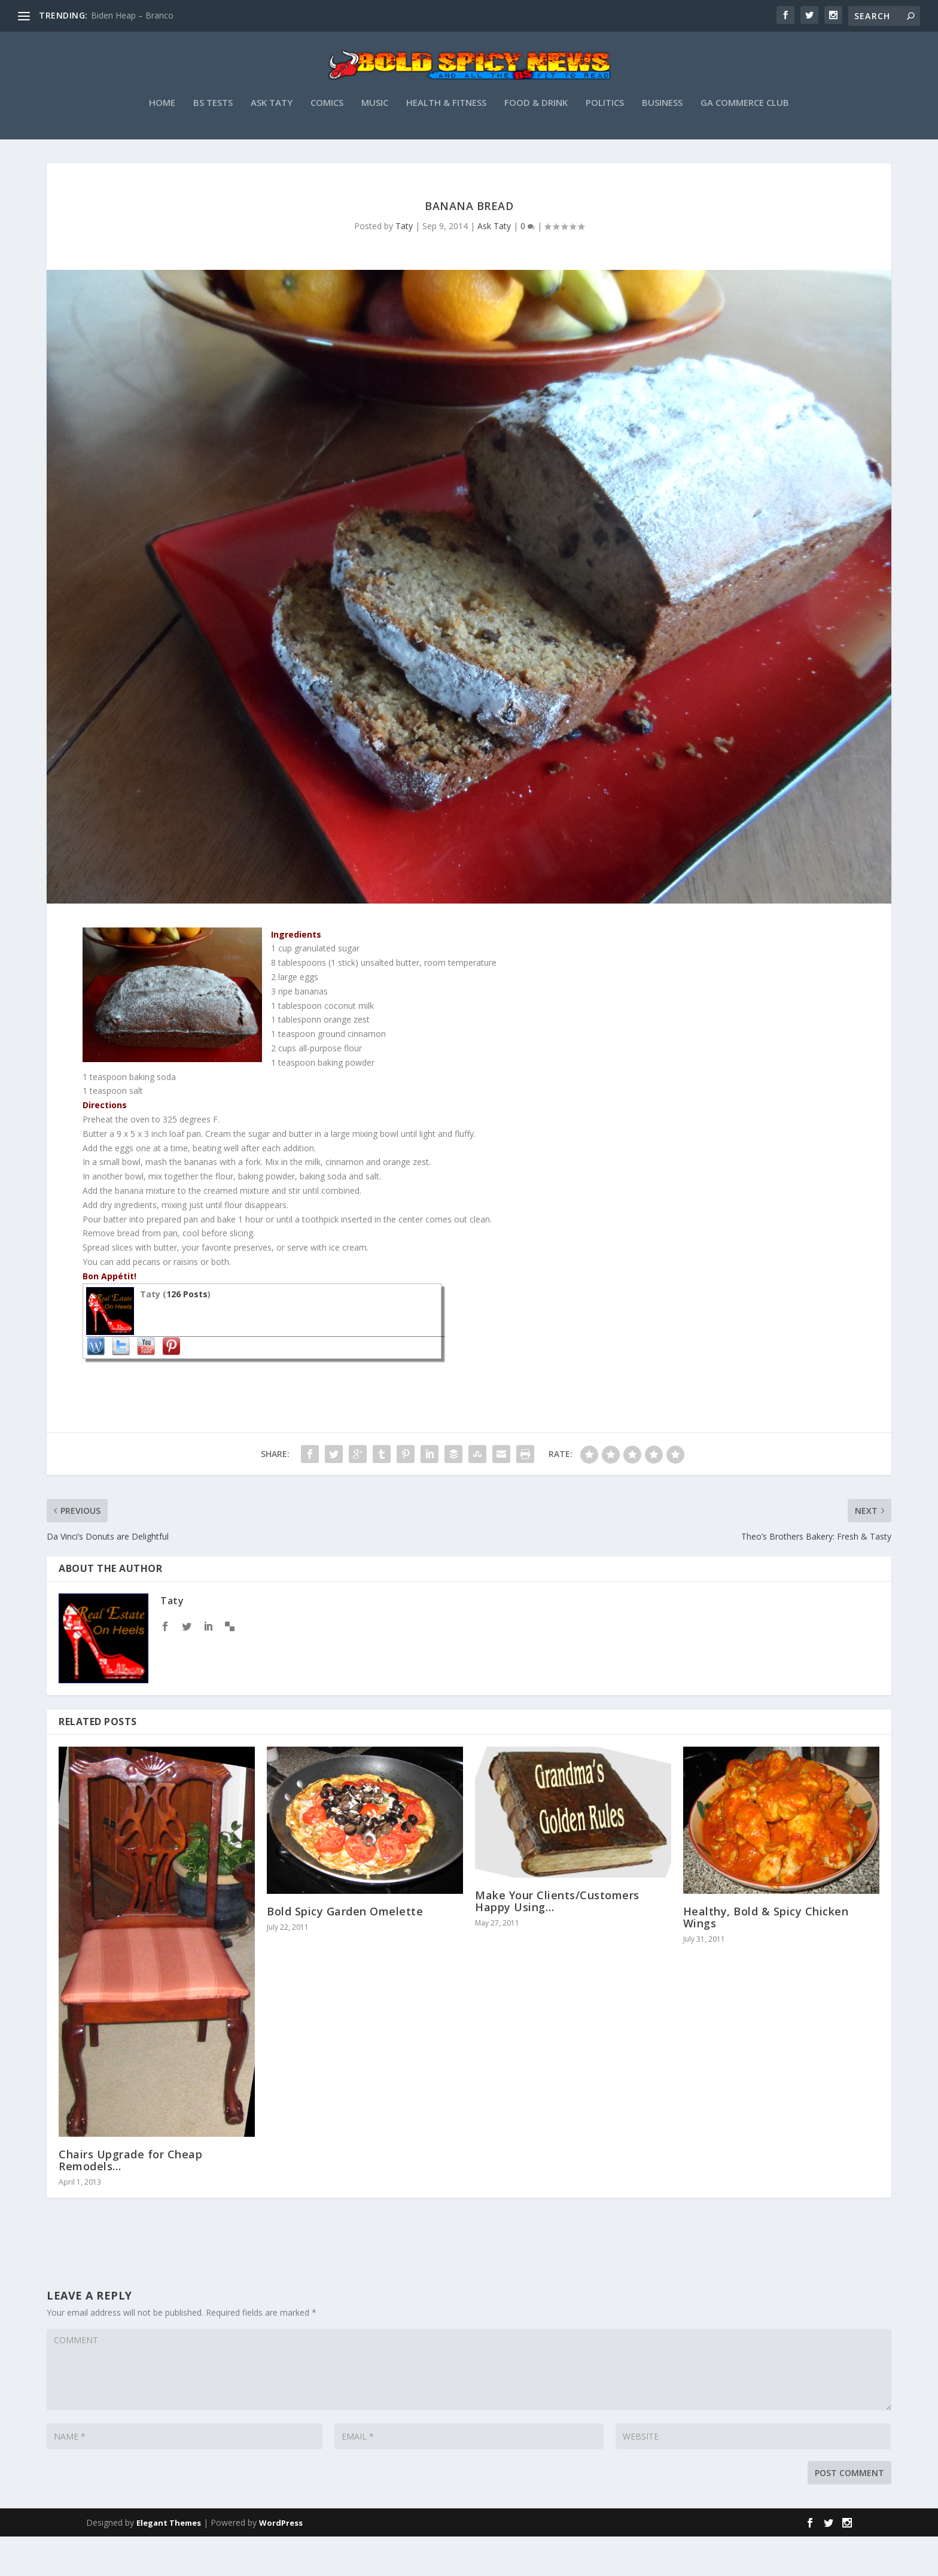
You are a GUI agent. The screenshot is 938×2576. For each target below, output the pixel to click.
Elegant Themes (168, 2562)
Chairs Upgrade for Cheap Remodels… (130, 2199)
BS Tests (213, 142)
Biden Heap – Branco (132, 15)
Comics (326, 142)
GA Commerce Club (745, 142)
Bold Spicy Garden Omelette (345, 1951)
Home (162, 142)
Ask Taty (272, 142)
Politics (605, 142)
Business (662, 142)
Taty (404, 265)
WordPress (281, 2562)
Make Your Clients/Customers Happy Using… (557, 1940)
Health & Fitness (446, 142)
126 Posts (187, 1333)
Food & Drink (536, 142)
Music (374, 142)
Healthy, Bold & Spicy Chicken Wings (766, 1957)
